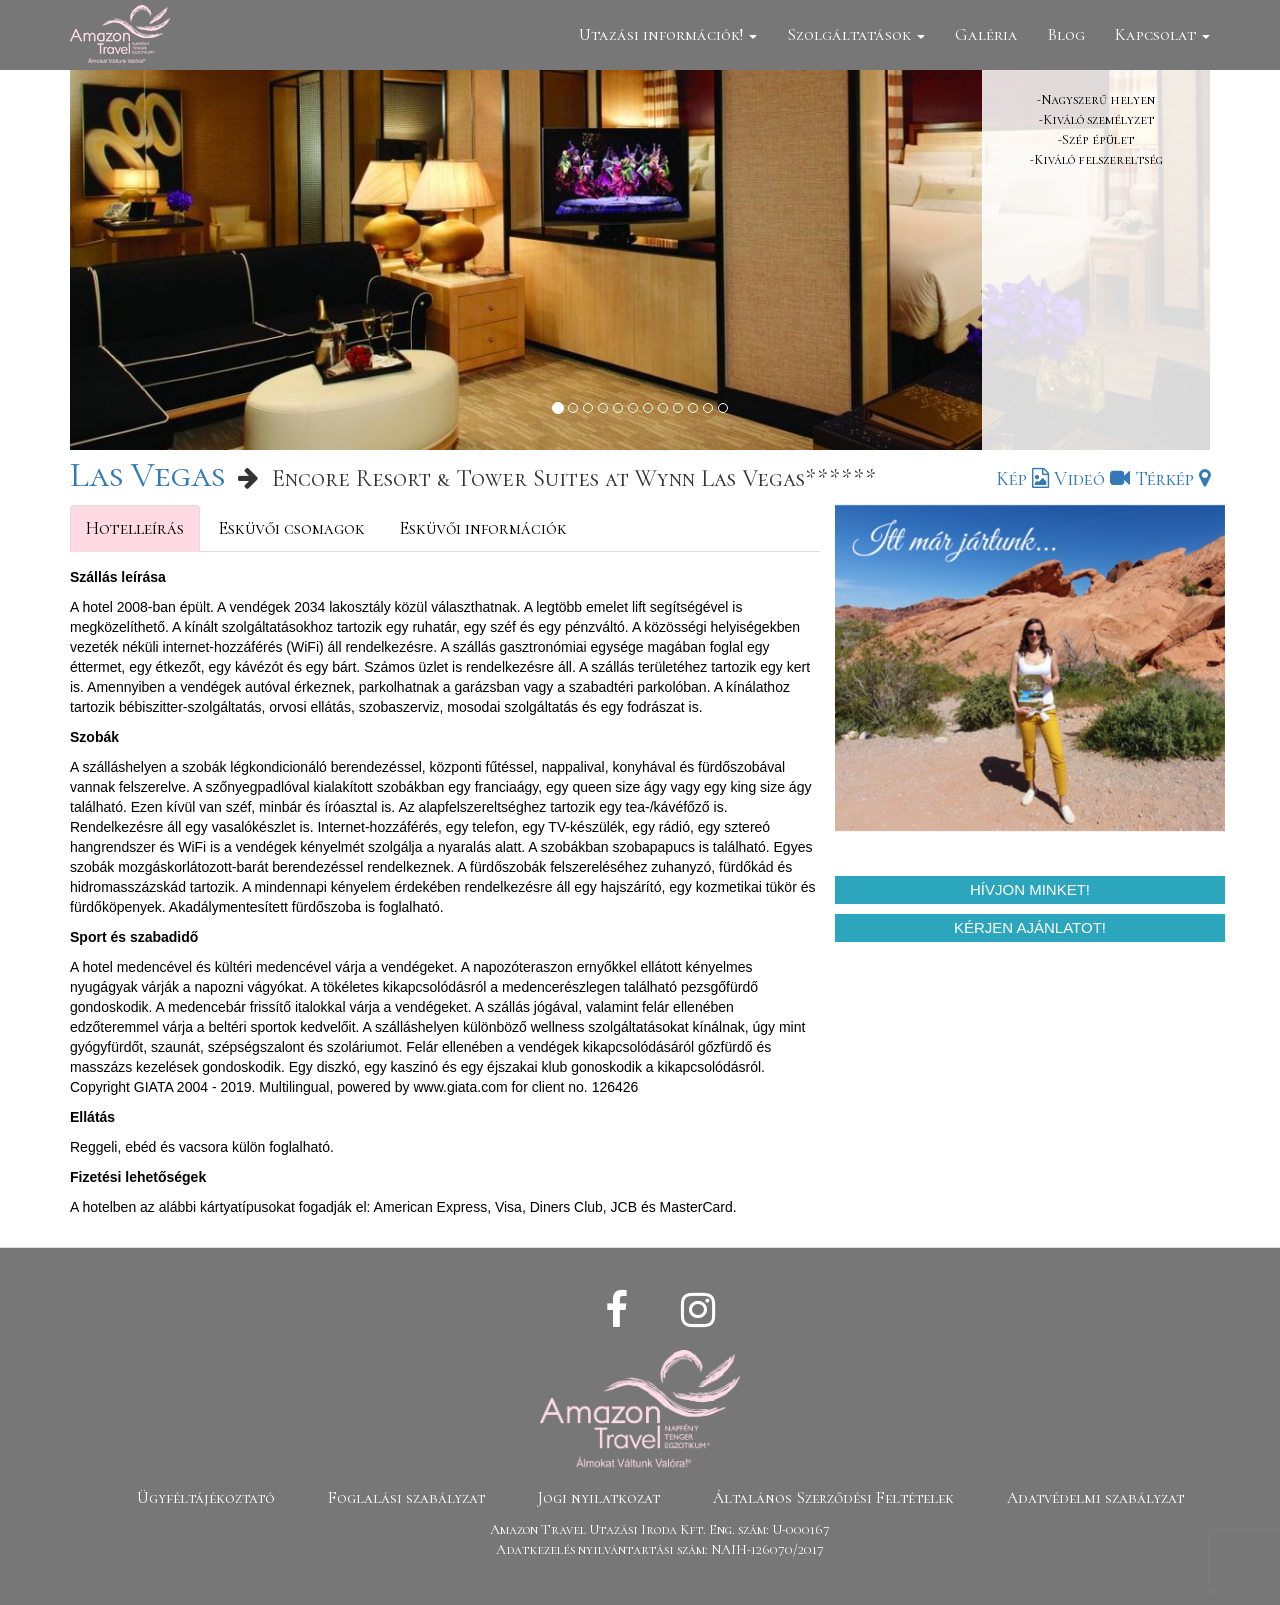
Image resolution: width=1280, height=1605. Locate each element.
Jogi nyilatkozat (599, 1498)
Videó (1092, 479)
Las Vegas (147, 474)
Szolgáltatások (856, 34)
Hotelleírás (135, 528)
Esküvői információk (483, 528)
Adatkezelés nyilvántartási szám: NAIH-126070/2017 (660, 1549)
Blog (1066, 34)
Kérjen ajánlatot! (1030, 927)
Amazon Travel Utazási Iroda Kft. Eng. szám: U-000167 (660, 1529)
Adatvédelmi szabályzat (1095, 1498)
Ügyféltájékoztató (206, 1498)
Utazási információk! (668, 34)
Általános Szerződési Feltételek (833, 1498)
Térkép (1172, 479)
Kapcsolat (1162, 34)
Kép (1022, 479)
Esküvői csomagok (291, 528)
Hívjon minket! (1030, 889)
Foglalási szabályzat (406, 1498)
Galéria (986, 34)
